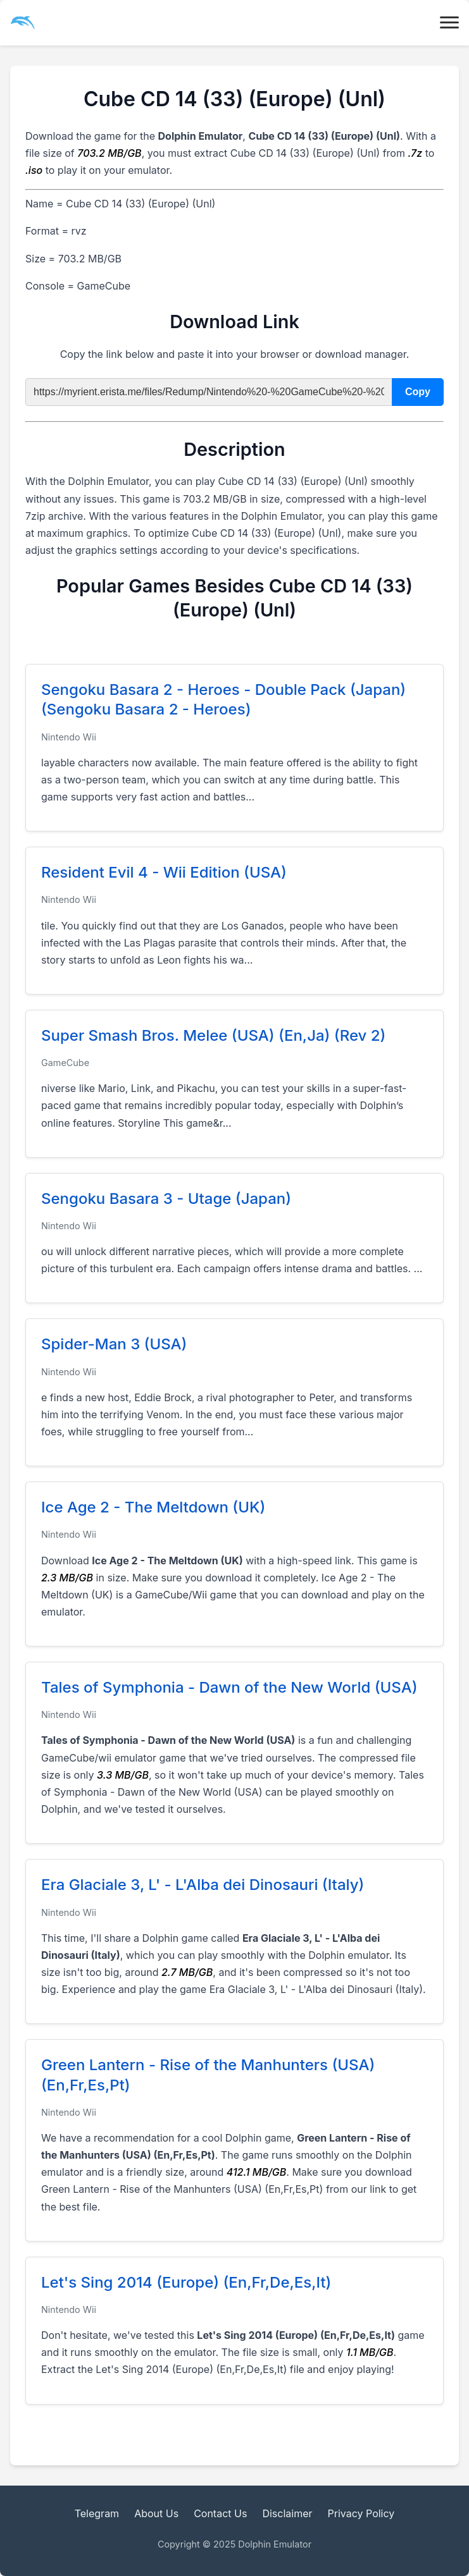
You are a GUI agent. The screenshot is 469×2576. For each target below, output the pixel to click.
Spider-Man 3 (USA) (114, 1344)
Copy (417, 391)
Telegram (97, 2513)
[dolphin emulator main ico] (22, 22)
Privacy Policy (361, 2513)
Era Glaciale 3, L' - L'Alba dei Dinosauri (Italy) (202, 1884)
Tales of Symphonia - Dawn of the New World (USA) (229, 1687)
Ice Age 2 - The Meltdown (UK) (153, 1507)
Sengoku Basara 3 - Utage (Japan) (166, 1198)
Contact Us (220, 2513)
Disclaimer (287, 2513)
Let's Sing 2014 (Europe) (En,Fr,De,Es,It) (186, 2282)
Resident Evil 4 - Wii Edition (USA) (164, 872)
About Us (156, 2513)
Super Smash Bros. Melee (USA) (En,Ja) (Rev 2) (213, 1035)
